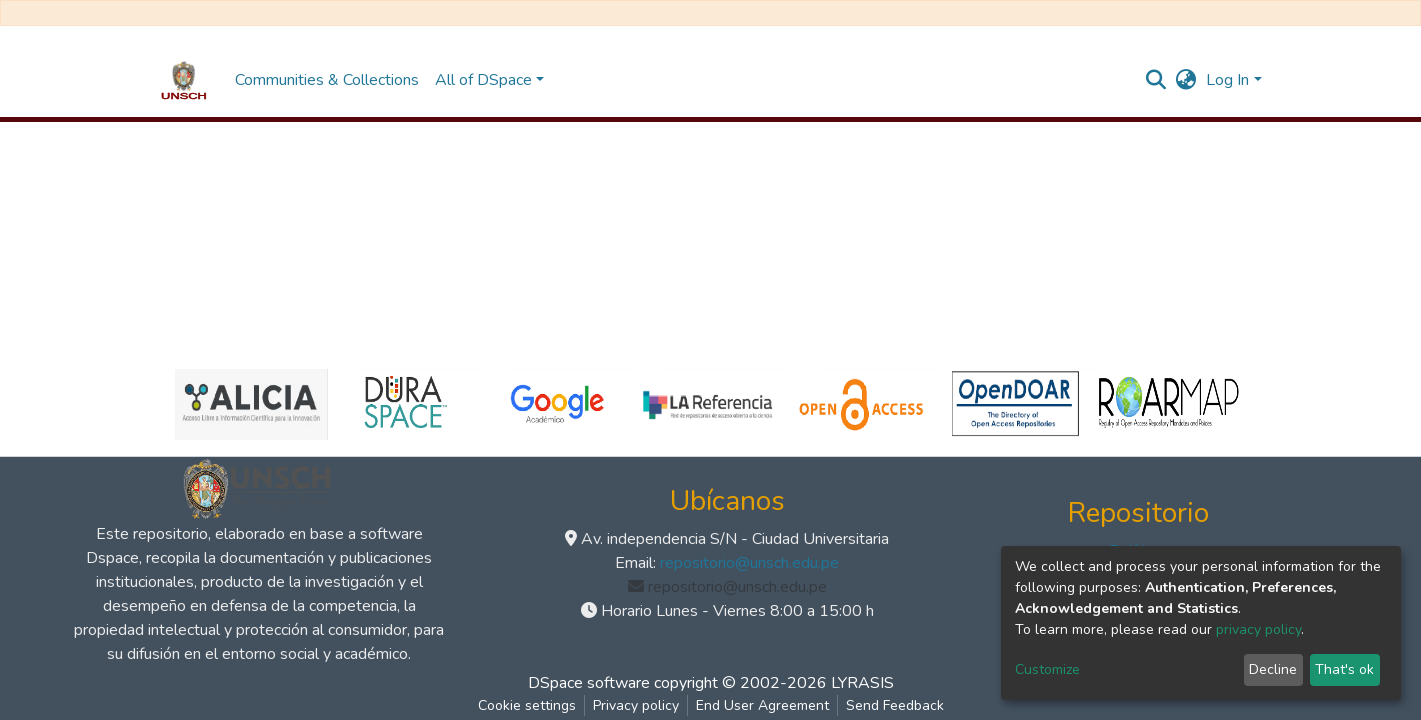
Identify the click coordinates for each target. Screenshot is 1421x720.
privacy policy (1258, 629)
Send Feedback (895, 705)
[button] (1185, 80)
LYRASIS (862, 683)
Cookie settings (527, 705)
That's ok (1344, 669)
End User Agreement (762, 705)
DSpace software (589, 683)
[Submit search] (1155, 80)
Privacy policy (636, 705)
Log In (1227, 80)
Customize (1047, 669)
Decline (1273, 669)
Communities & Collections (327, 80)
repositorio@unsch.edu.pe (749, 563)
